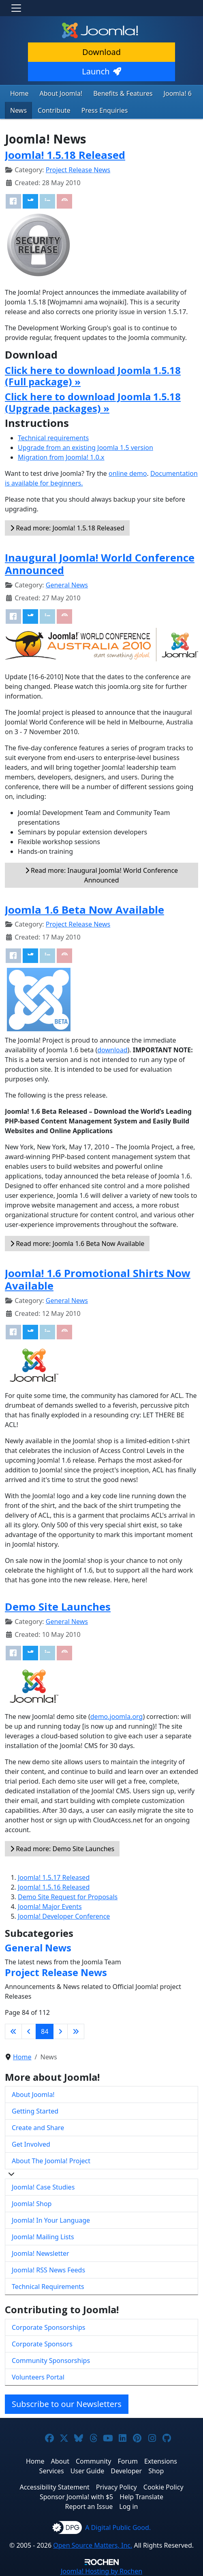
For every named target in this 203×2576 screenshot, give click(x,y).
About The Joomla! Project (51, 2160)
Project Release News (78, 169)
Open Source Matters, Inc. (92, 2545)
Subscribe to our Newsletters (67, 2404)
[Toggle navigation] (16, 8)
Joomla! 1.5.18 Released (65, 155)
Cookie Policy (163, 2487)
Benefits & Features (122, 93)
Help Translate (141, 2496)
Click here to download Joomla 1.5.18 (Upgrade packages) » (93, 402)
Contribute (54, 110)
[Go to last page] (75, 2031)
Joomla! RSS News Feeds (48, 2270)
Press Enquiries (104, 110)
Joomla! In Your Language (51, 2220)
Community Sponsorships (51, 2360)
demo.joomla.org (116, 1716)
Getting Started (35, 2111)
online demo (128, 473)
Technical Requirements (48, 2286)
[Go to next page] (60, 2031)
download (112, 1049)
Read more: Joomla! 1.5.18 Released (67, 528)
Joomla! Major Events (50, 1906)
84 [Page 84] (44, 2031)
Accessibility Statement (54, 2487)
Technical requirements (53, 437)
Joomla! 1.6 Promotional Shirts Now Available (97, 1279)
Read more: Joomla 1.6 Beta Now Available (77, 1243)
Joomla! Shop (31, 2203)
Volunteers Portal (38, 2377)
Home (19, 93)
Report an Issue (89, 2506)
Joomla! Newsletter (40, 2253)
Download (101, 51)
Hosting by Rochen (101, 2571)
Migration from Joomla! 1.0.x (61, 457)
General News (67, 585)
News (18, 110)
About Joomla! (61, 93)
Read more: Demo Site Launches (62, 1848)
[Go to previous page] (28, 2031)
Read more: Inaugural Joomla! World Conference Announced (101, 875)
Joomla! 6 (178, 93)
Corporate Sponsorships (48, 2327)
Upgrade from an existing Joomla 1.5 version (85, 447)
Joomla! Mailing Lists (43, 2236)
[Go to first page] (13, 2031)
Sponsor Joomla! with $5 (76, 2496)
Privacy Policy (116, 2487)
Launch (101, 71)
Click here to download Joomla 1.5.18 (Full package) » (93, 376)
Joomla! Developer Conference (64, 1916)
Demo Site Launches (58, 1607)
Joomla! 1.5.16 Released (54, 1887)
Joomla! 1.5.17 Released (54, 1877)
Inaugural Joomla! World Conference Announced (99, 564)
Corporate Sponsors (42, 2344)
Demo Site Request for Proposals (68, 1896)
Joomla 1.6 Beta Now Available (84, 910)
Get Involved (31, 2144)
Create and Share (38, 2127)
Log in (128, 2506)
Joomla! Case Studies (43, 2187)
